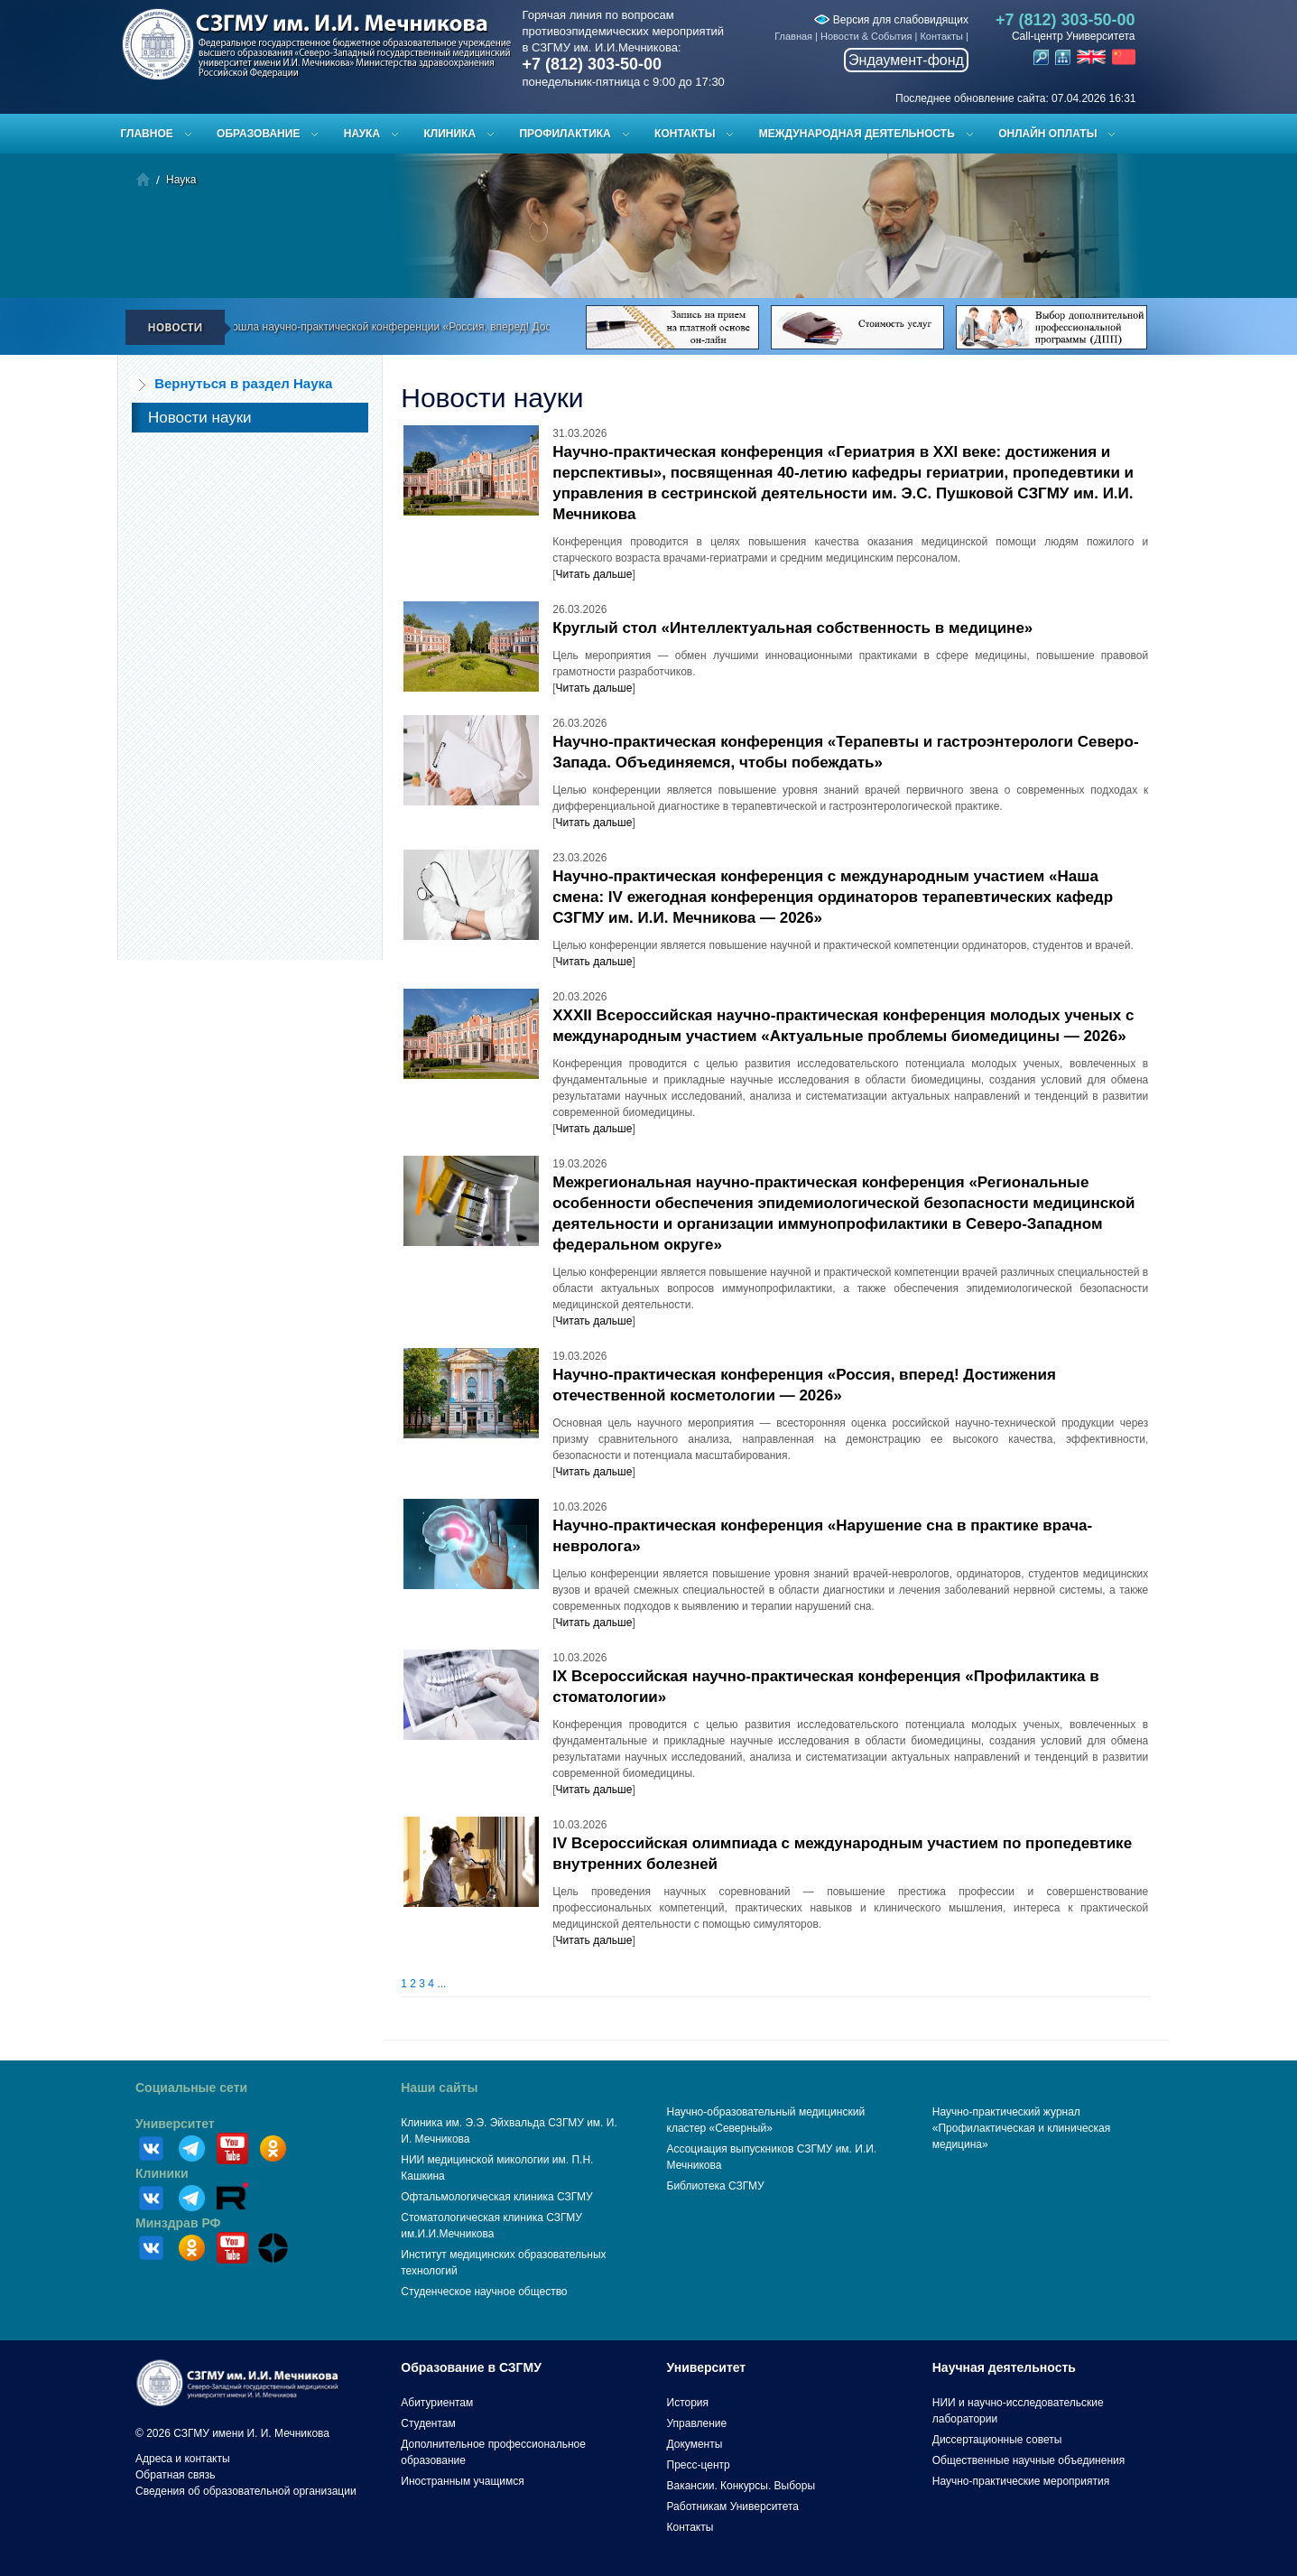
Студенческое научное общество (484, 2291)
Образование (258, 133)
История (688, 2402)
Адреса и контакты (182, 2458)
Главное (147, 133)
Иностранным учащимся (462, 2481)
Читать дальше (594, 574)
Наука (362, 133)
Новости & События (866, 36)
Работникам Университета (733, 2506)
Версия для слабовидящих (891, 20)
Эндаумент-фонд (906, 60)
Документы (695, 2444)
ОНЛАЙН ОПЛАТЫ (1047, 133)
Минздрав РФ (178, 2223)
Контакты (941, 36)
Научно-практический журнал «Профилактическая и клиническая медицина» (1021, 2128)
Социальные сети (191, 2087)
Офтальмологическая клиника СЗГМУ (496, 2196)
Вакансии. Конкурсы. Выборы (741, 2485)
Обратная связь (175, 2475)
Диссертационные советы (997, 2439)
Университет (175, 2123)
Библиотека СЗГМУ (715, 2186)
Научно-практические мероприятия (1020, 2481)
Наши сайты (439, 2087)
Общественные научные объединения (1029, 2460)
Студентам (428, 2423)
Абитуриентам (437, 2402)
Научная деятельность (1004, 2367)
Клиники (162, 2173)
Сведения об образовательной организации (246, 2491)
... (441, 1983)
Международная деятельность (857, 133)
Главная (793, 36)
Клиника (449, 133)
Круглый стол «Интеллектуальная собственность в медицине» (792, 628)
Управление (697, 2423)
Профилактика (564, 133)
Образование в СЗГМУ (471, 2367)
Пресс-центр (698, 2465)
